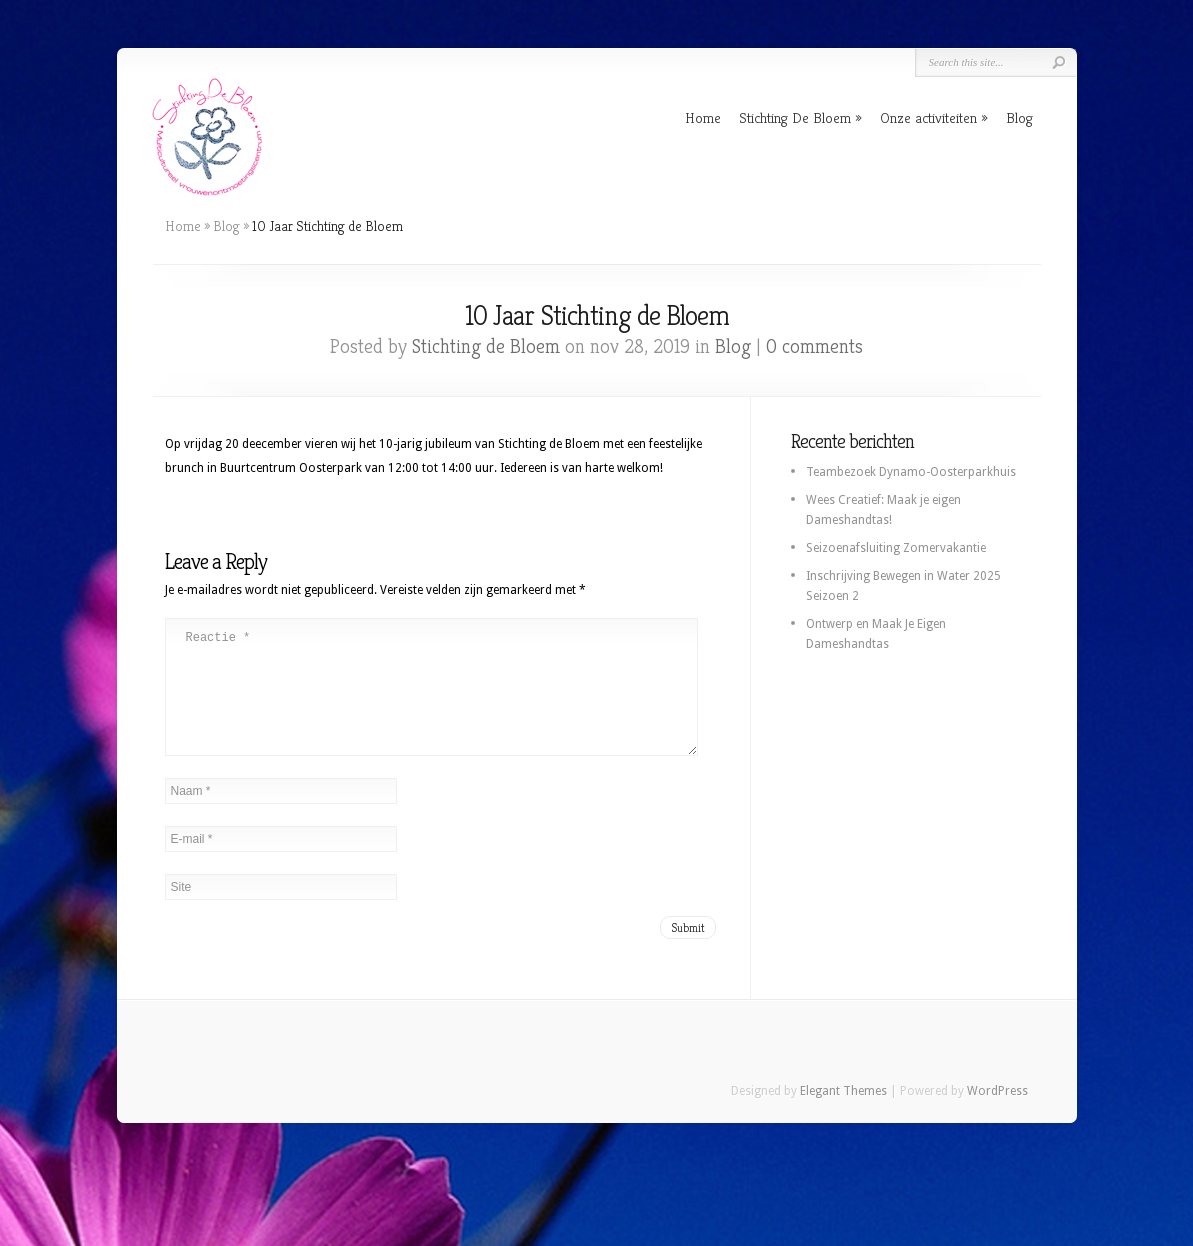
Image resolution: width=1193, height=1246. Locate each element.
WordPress (997, 1115)
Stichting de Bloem (486, 346)
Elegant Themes (843, 1115)
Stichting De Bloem (795, 117)
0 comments (814, 346)
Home (703, 117)
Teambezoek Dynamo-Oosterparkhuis (911, 472)
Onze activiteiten (928, 117)
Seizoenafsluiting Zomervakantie (896, 548)
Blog (1019, 117)
